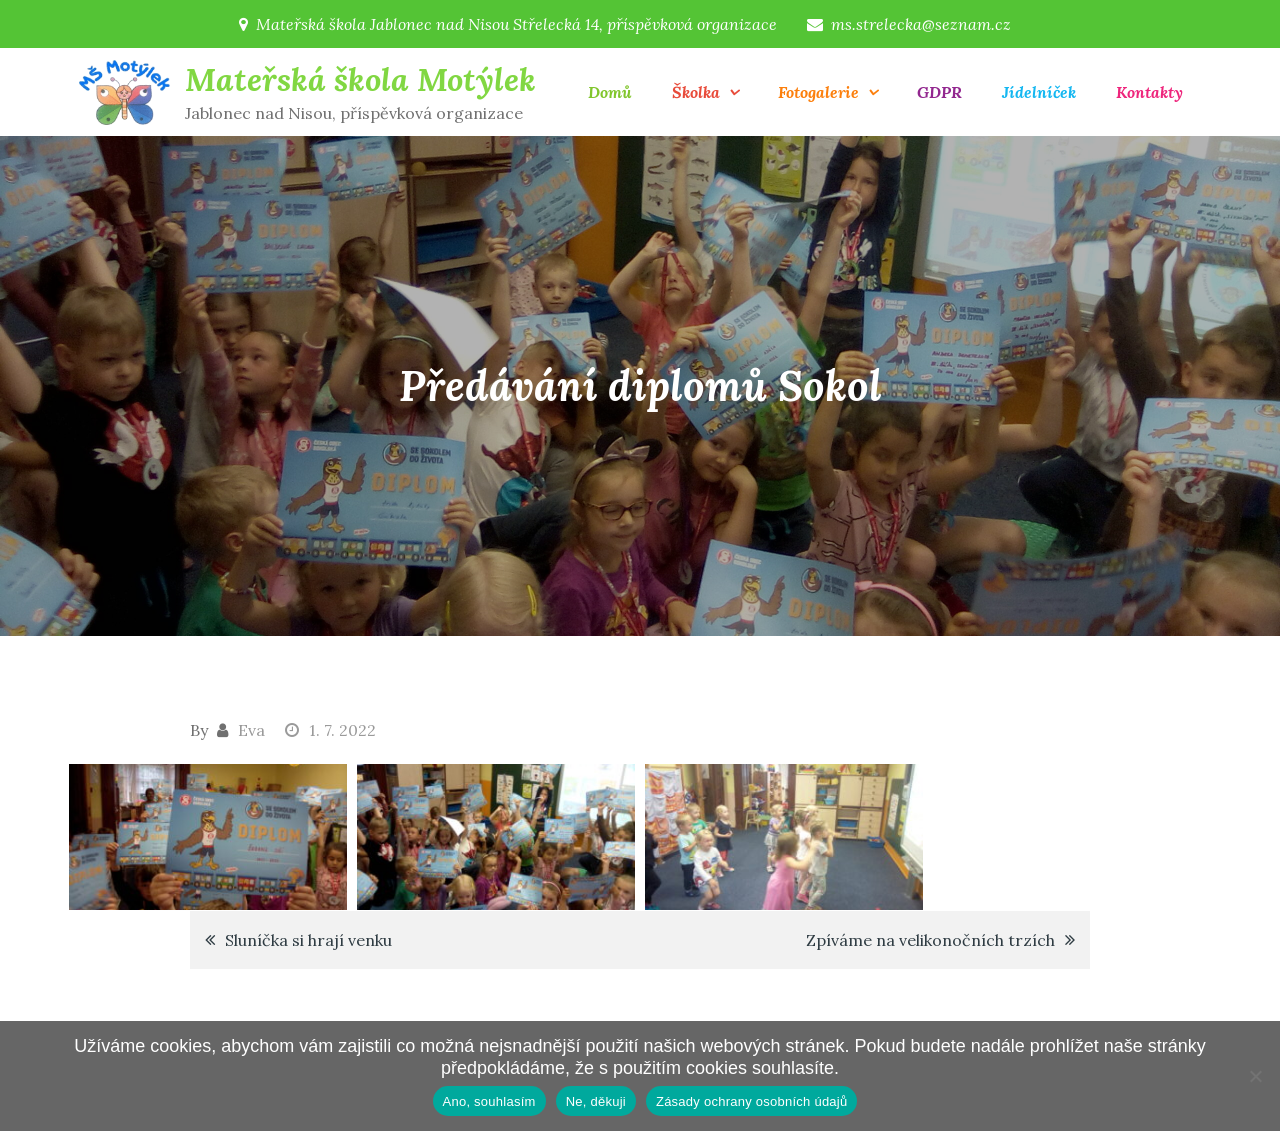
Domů (610, 92)
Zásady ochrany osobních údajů (752, 1101)
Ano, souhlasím (489, 1101)
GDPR (939, 92)
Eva (251, 730)
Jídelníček (1039, 92)
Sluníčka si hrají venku (308, 940)
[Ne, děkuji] (1255, 1076)
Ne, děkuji (596, 1101)
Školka (696, 92)
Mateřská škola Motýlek (360, 79)
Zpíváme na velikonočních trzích (930, 940)
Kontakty (1149, 92)
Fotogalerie (818, 92)
